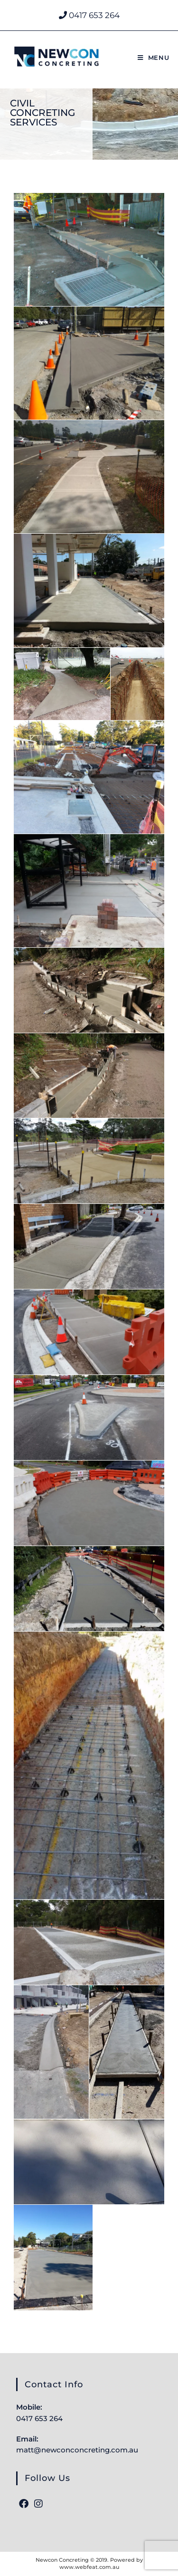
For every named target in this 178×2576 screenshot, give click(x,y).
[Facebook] (23, 2504)
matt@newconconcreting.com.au (77, 2449)
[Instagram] (38, 2504)
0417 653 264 (89, 15)
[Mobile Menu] (153, 57)
